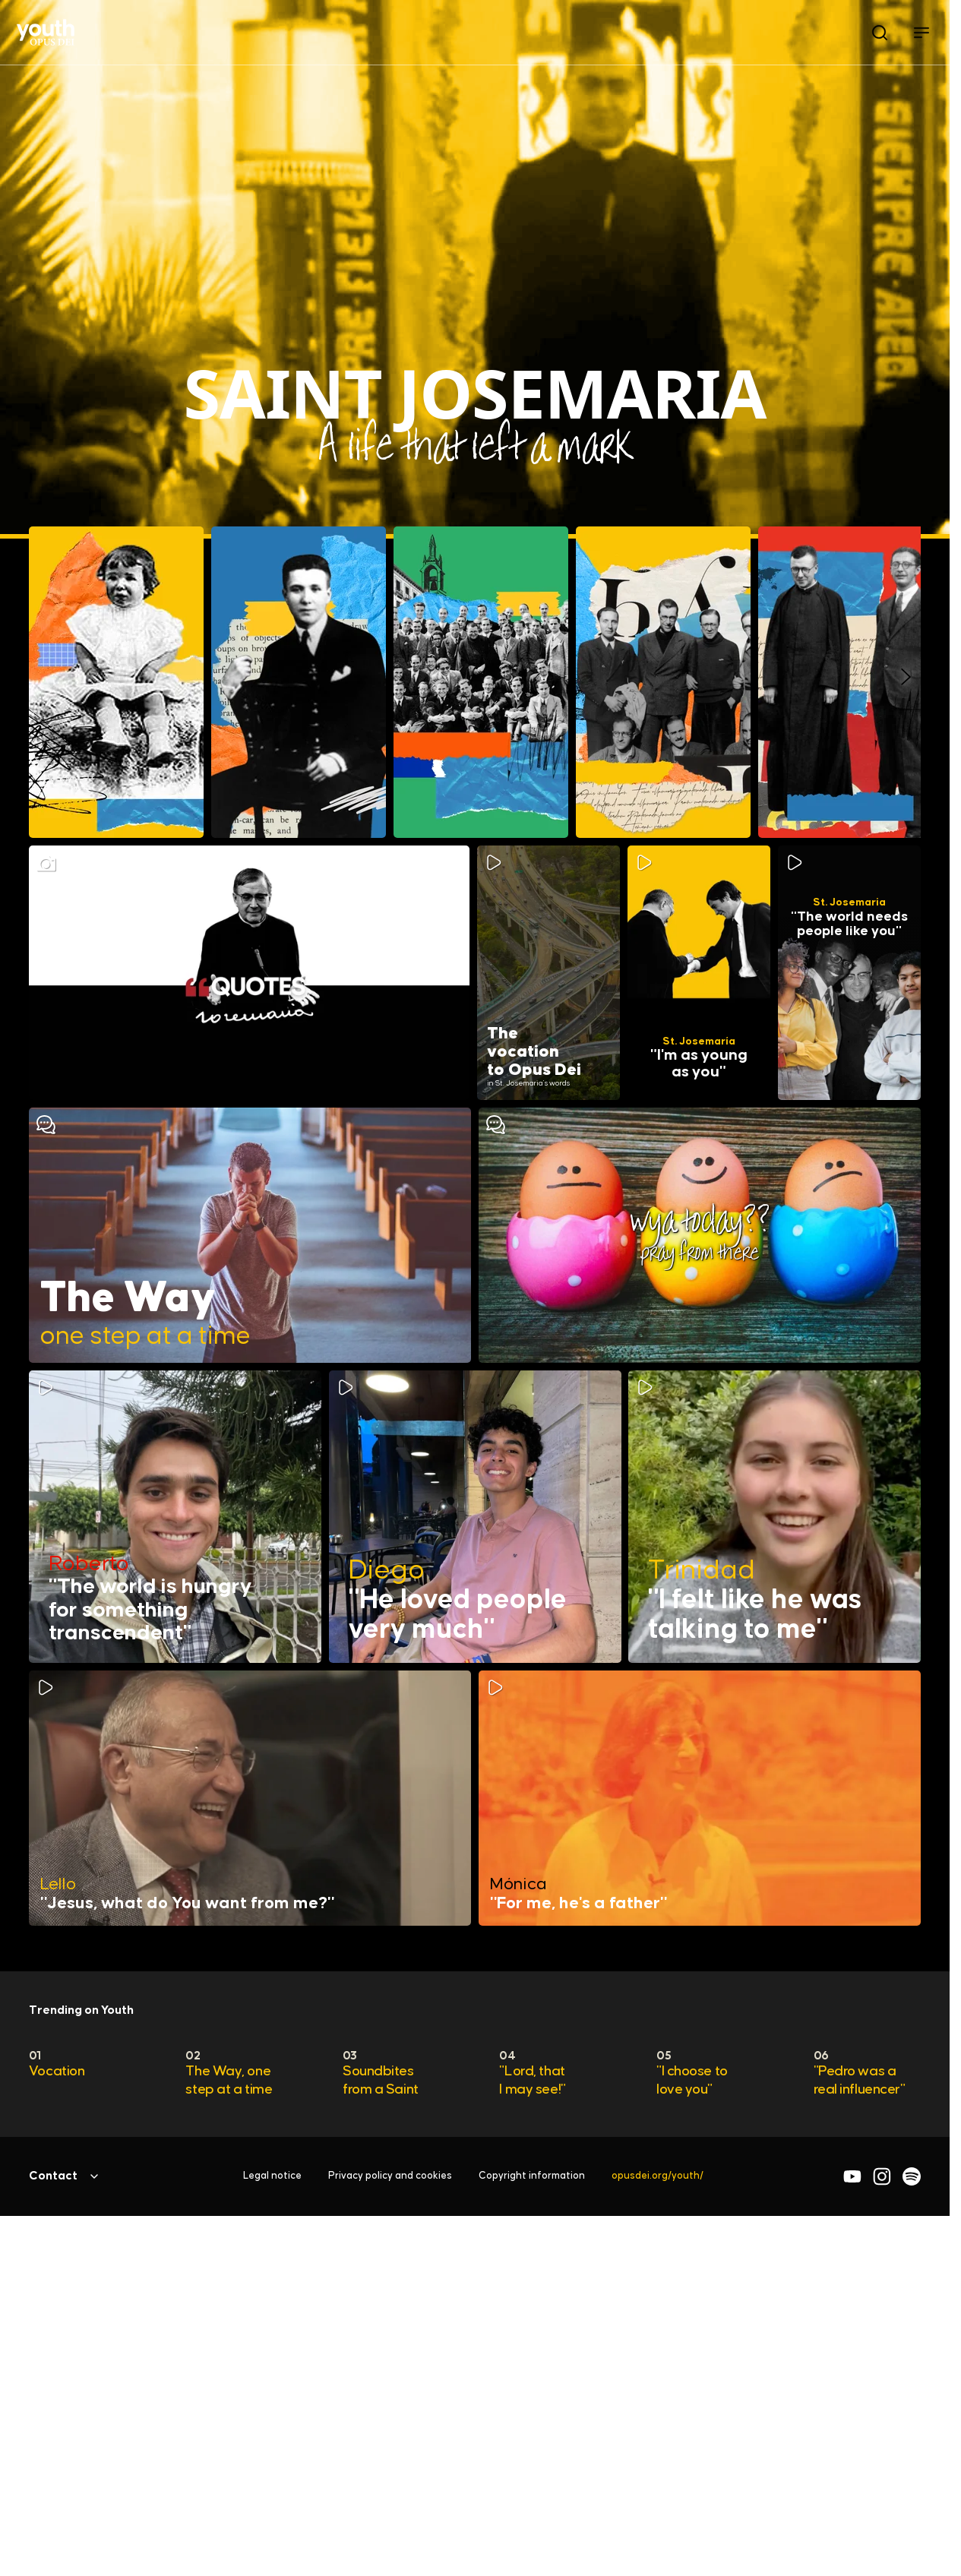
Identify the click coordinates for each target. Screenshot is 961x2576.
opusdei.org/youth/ (657, 2175)
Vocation (56, 2071)
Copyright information (532, 2175)
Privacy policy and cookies (390, 2175)
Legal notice (272, 2175)
